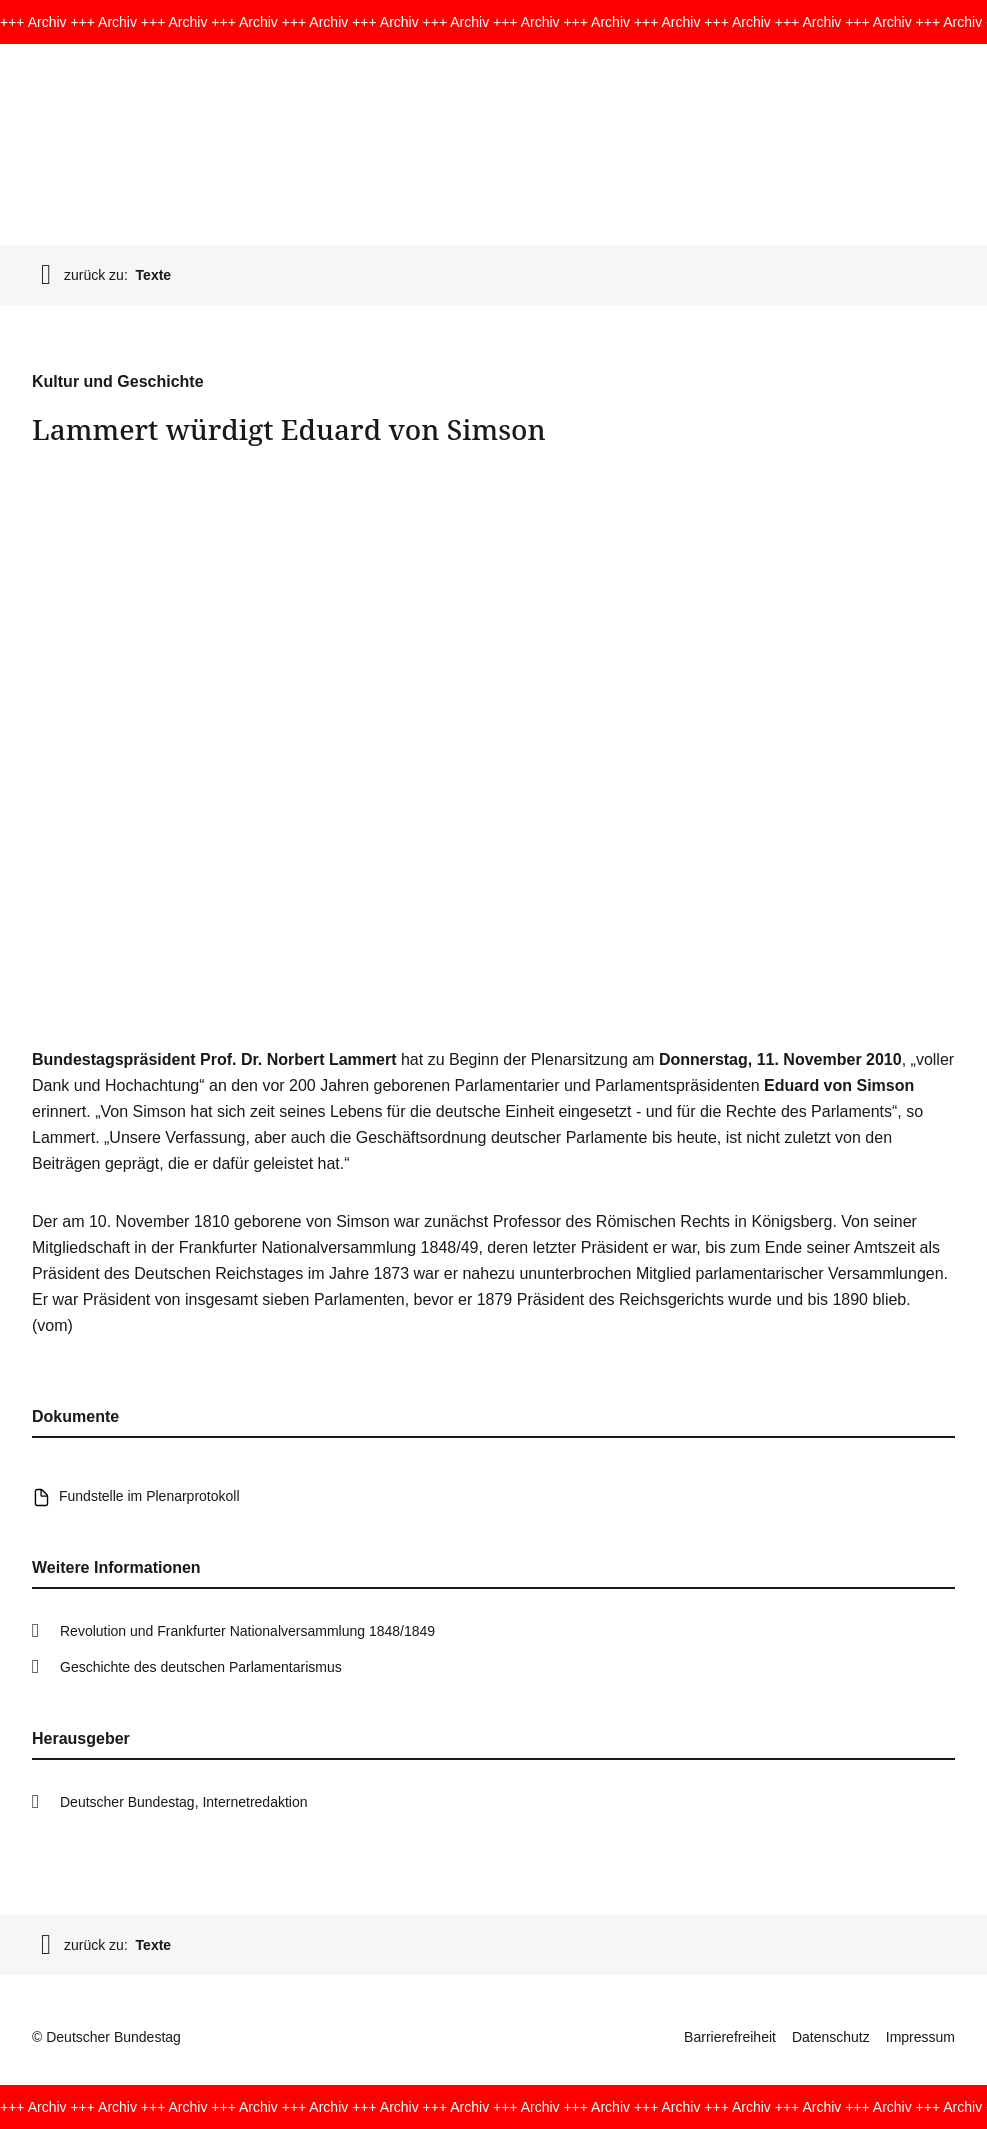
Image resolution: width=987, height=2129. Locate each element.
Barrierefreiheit (730, 2037)
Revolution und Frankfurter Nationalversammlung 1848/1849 (247, 1631)
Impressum (920, 2037)
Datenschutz (831, 2037)
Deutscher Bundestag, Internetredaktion (184, 1802)
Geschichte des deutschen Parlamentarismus (201, 1667)
